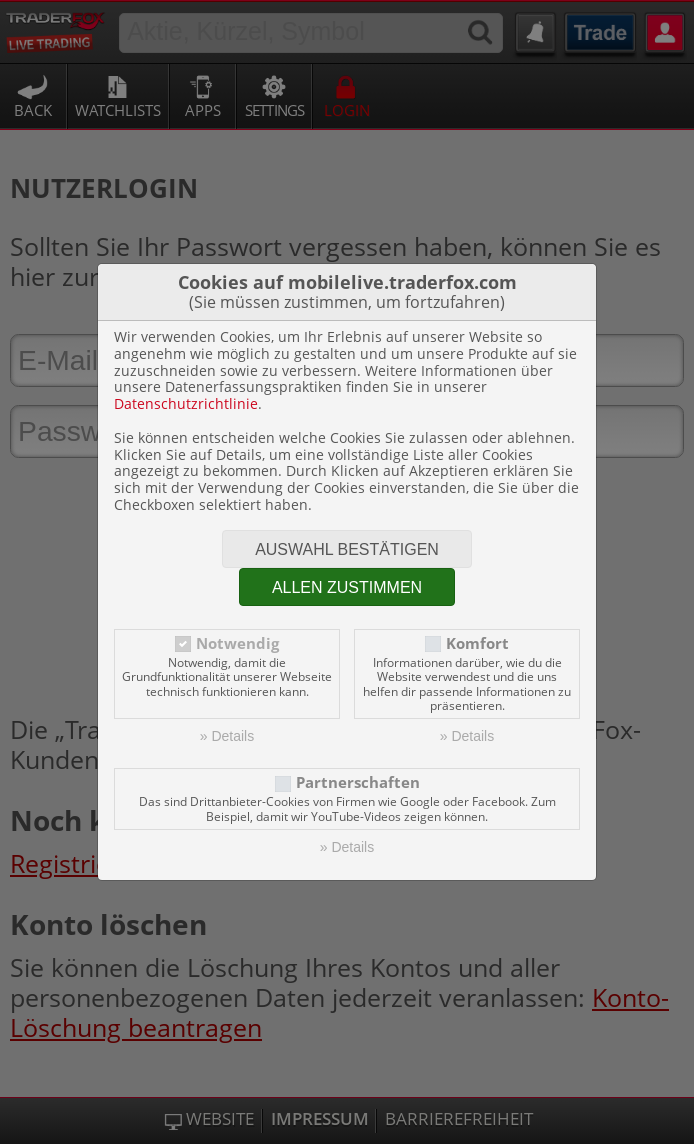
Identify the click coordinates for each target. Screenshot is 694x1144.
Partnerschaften (358, 782)
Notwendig (237, 643)
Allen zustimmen (347, 587)
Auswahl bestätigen (347, 549)
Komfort (477, 643)
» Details (227, 736)
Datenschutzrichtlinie (186, 403)
